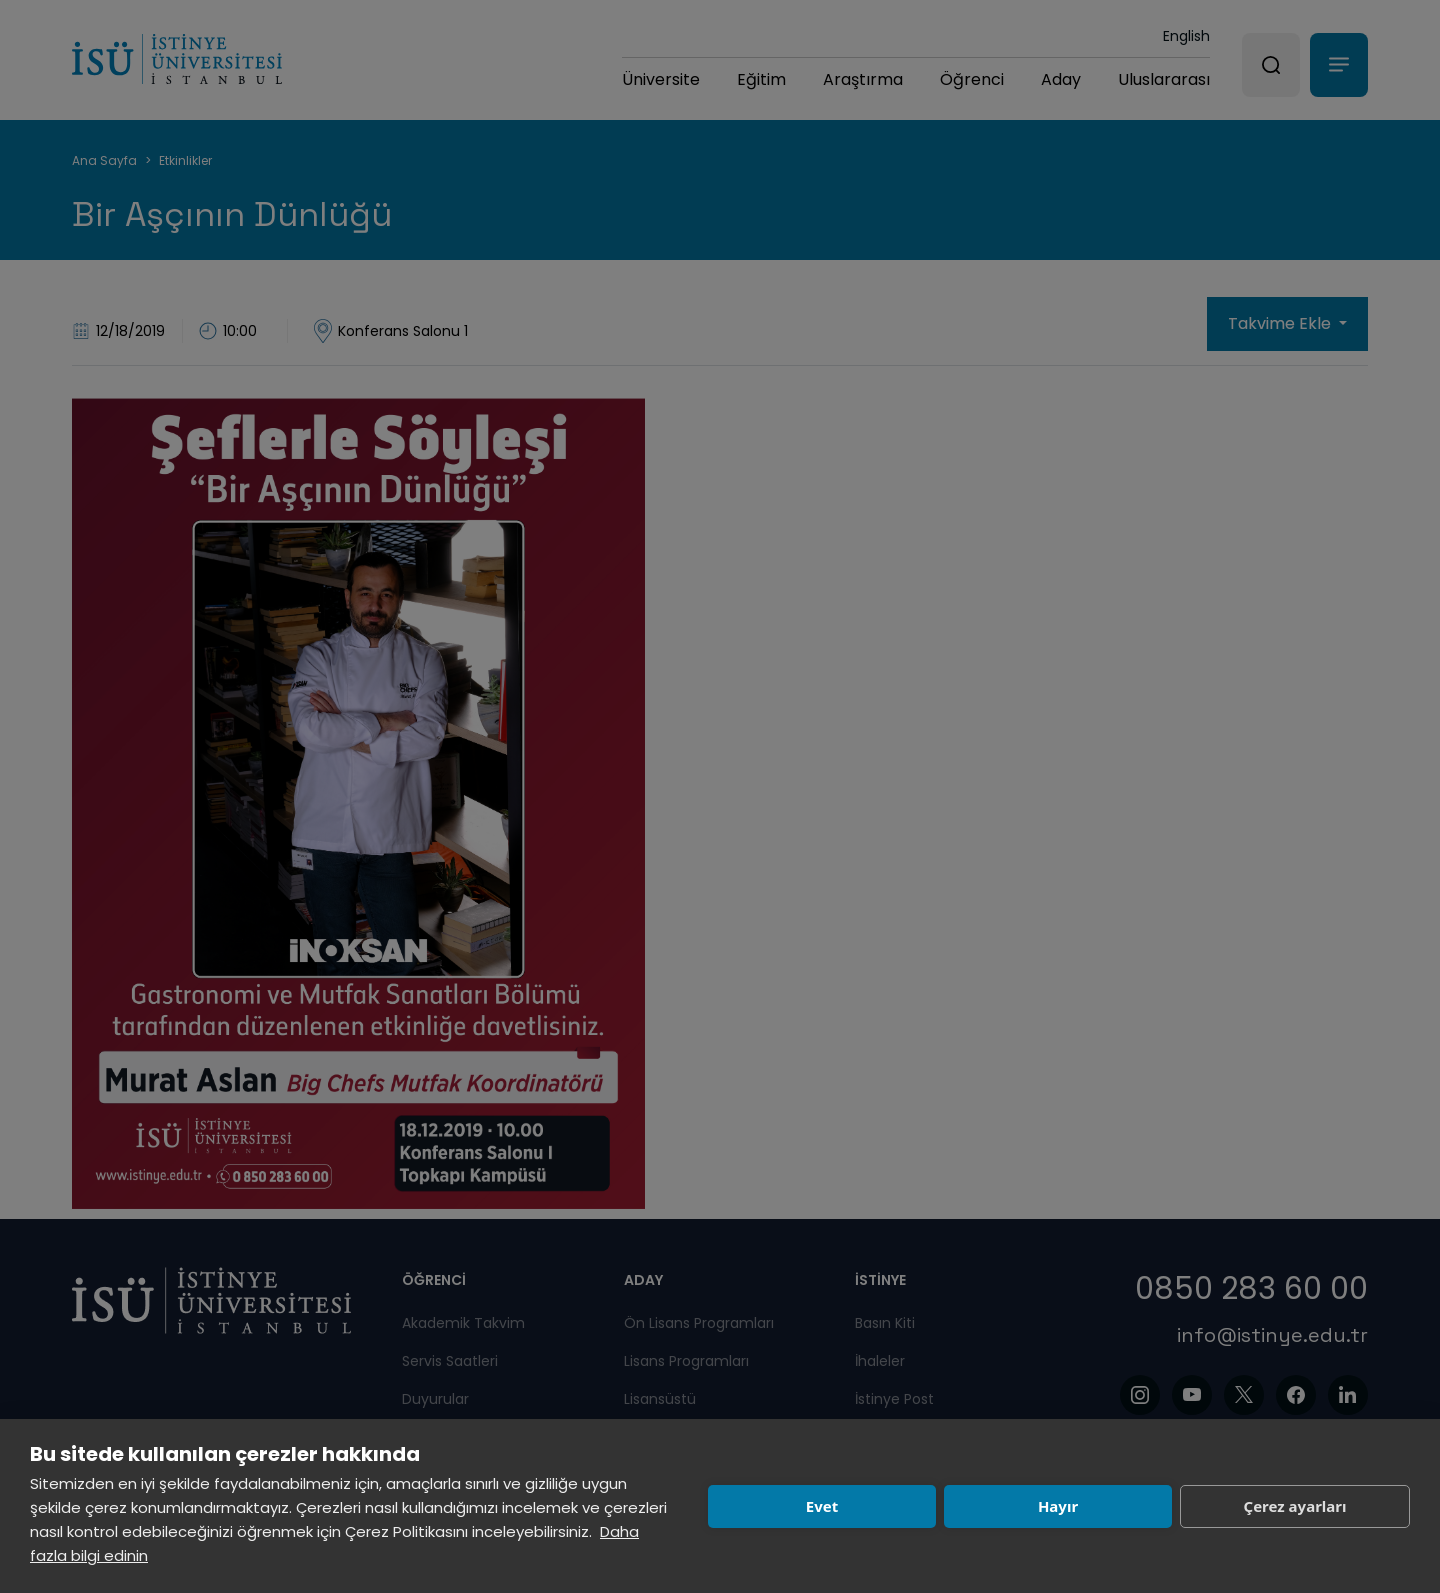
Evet (822, 1506)
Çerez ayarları (1295, 1506)
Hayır (1058, 1506)
